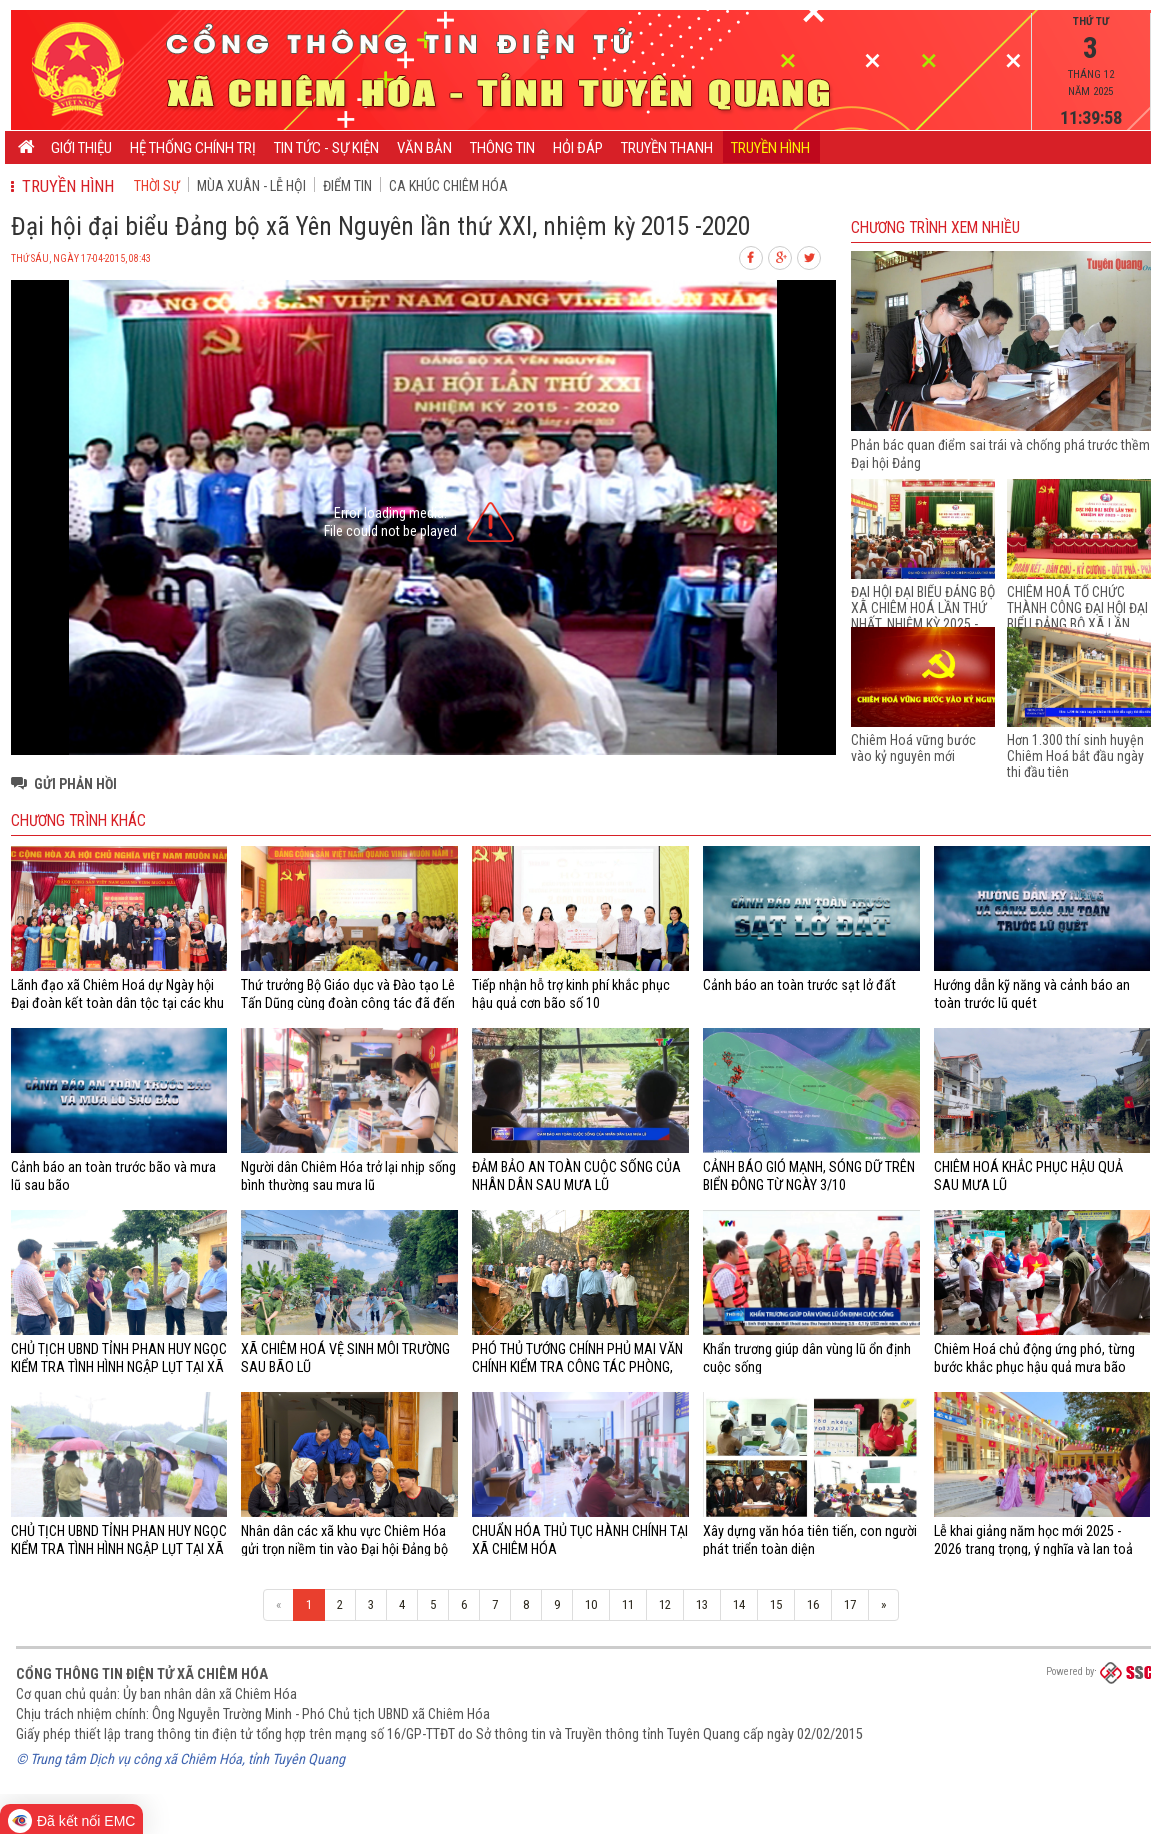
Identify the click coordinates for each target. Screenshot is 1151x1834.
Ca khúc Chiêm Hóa (448, 186)
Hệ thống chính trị (193, 148)
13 (702, 1604)
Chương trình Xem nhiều (935, 228)
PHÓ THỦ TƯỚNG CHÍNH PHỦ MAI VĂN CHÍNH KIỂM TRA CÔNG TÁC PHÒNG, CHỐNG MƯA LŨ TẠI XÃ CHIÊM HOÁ (577, 1367)
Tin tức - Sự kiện (326, 148)
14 (739, 1604)
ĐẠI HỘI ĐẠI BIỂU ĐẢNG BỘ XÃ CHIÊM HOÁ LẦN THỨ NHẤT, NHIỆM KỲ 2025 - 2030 (923, 616)
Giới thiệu (81, 148)
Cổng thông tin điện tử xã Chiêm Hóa (142, 1674)
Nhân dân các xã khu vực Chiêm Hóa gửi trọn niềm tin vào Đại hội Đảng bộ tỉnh (344, 1549)
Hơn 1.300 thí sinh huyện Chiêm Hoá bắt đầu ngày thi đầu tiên (1075, 756)
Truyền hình (770, 148)
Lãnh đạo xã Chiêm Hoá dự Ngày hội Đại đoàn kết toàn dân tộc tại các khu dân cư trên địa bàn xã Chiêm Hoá (117, 1003)
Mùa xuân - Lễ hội (251, 186)
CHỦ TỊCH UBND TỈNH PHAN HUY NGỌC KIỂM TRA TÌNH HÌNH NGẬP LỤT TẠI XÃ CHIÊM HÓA (119, 1367)
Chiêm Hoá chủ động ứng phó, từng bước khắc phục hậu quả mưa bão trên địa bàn (1034, 1367)
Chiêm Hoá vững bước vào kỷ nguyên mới (913, 748)
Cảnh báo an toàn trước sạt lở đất (799, 985)
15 (776, 1604)
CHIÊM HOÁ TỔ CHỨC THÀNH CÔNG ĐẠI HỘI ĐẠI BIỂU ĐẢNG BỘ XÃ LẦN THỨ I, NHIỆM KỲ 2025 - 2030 (1077, 624)
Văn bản (424, 148)
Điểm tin (347, 186)
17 (850, 1604)
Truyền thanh (667, 148)
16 (813, 1604)
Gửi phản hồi (75, 784)
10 (591, 1604)
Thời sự (157, 186)
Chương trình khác (78, 821)
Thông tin (502, 148)
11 (628, 1604)
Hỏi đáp (578, 148)
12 (665, 1604)
